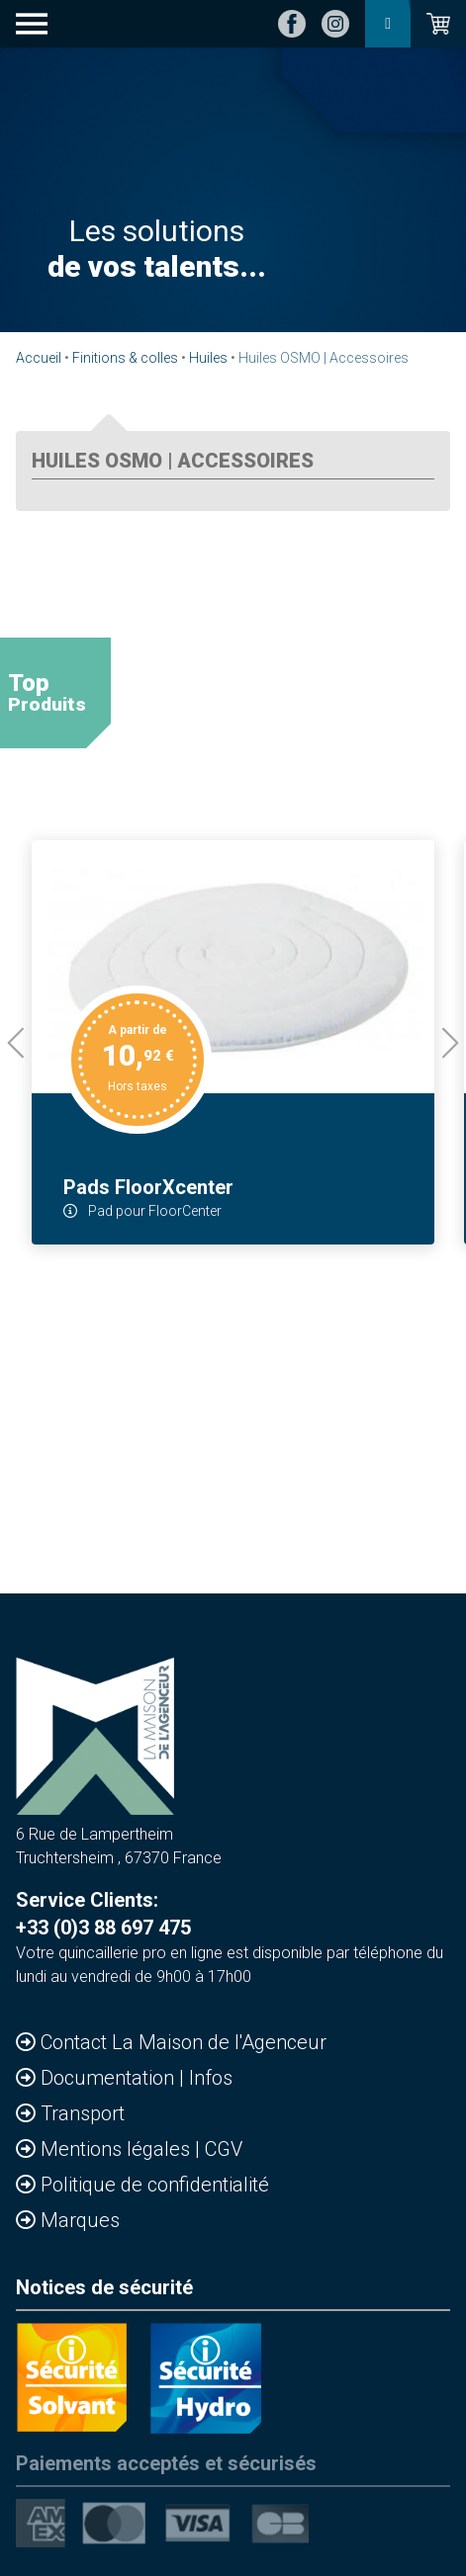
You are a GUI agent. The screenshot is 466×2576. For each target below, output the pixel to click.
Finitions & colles (125, 358)
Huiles (208, 358)
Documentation (110, 2078)
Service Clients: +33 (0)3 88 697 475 (103, 1913)
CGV (223, 2149)
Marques (80, 2220)
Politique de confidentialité (155, 2184)
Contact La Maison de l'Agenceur (183, 2042)
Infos (211, 2078)
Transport (83, 2113)
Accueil (38, 358)
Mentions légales (118, 2149)
